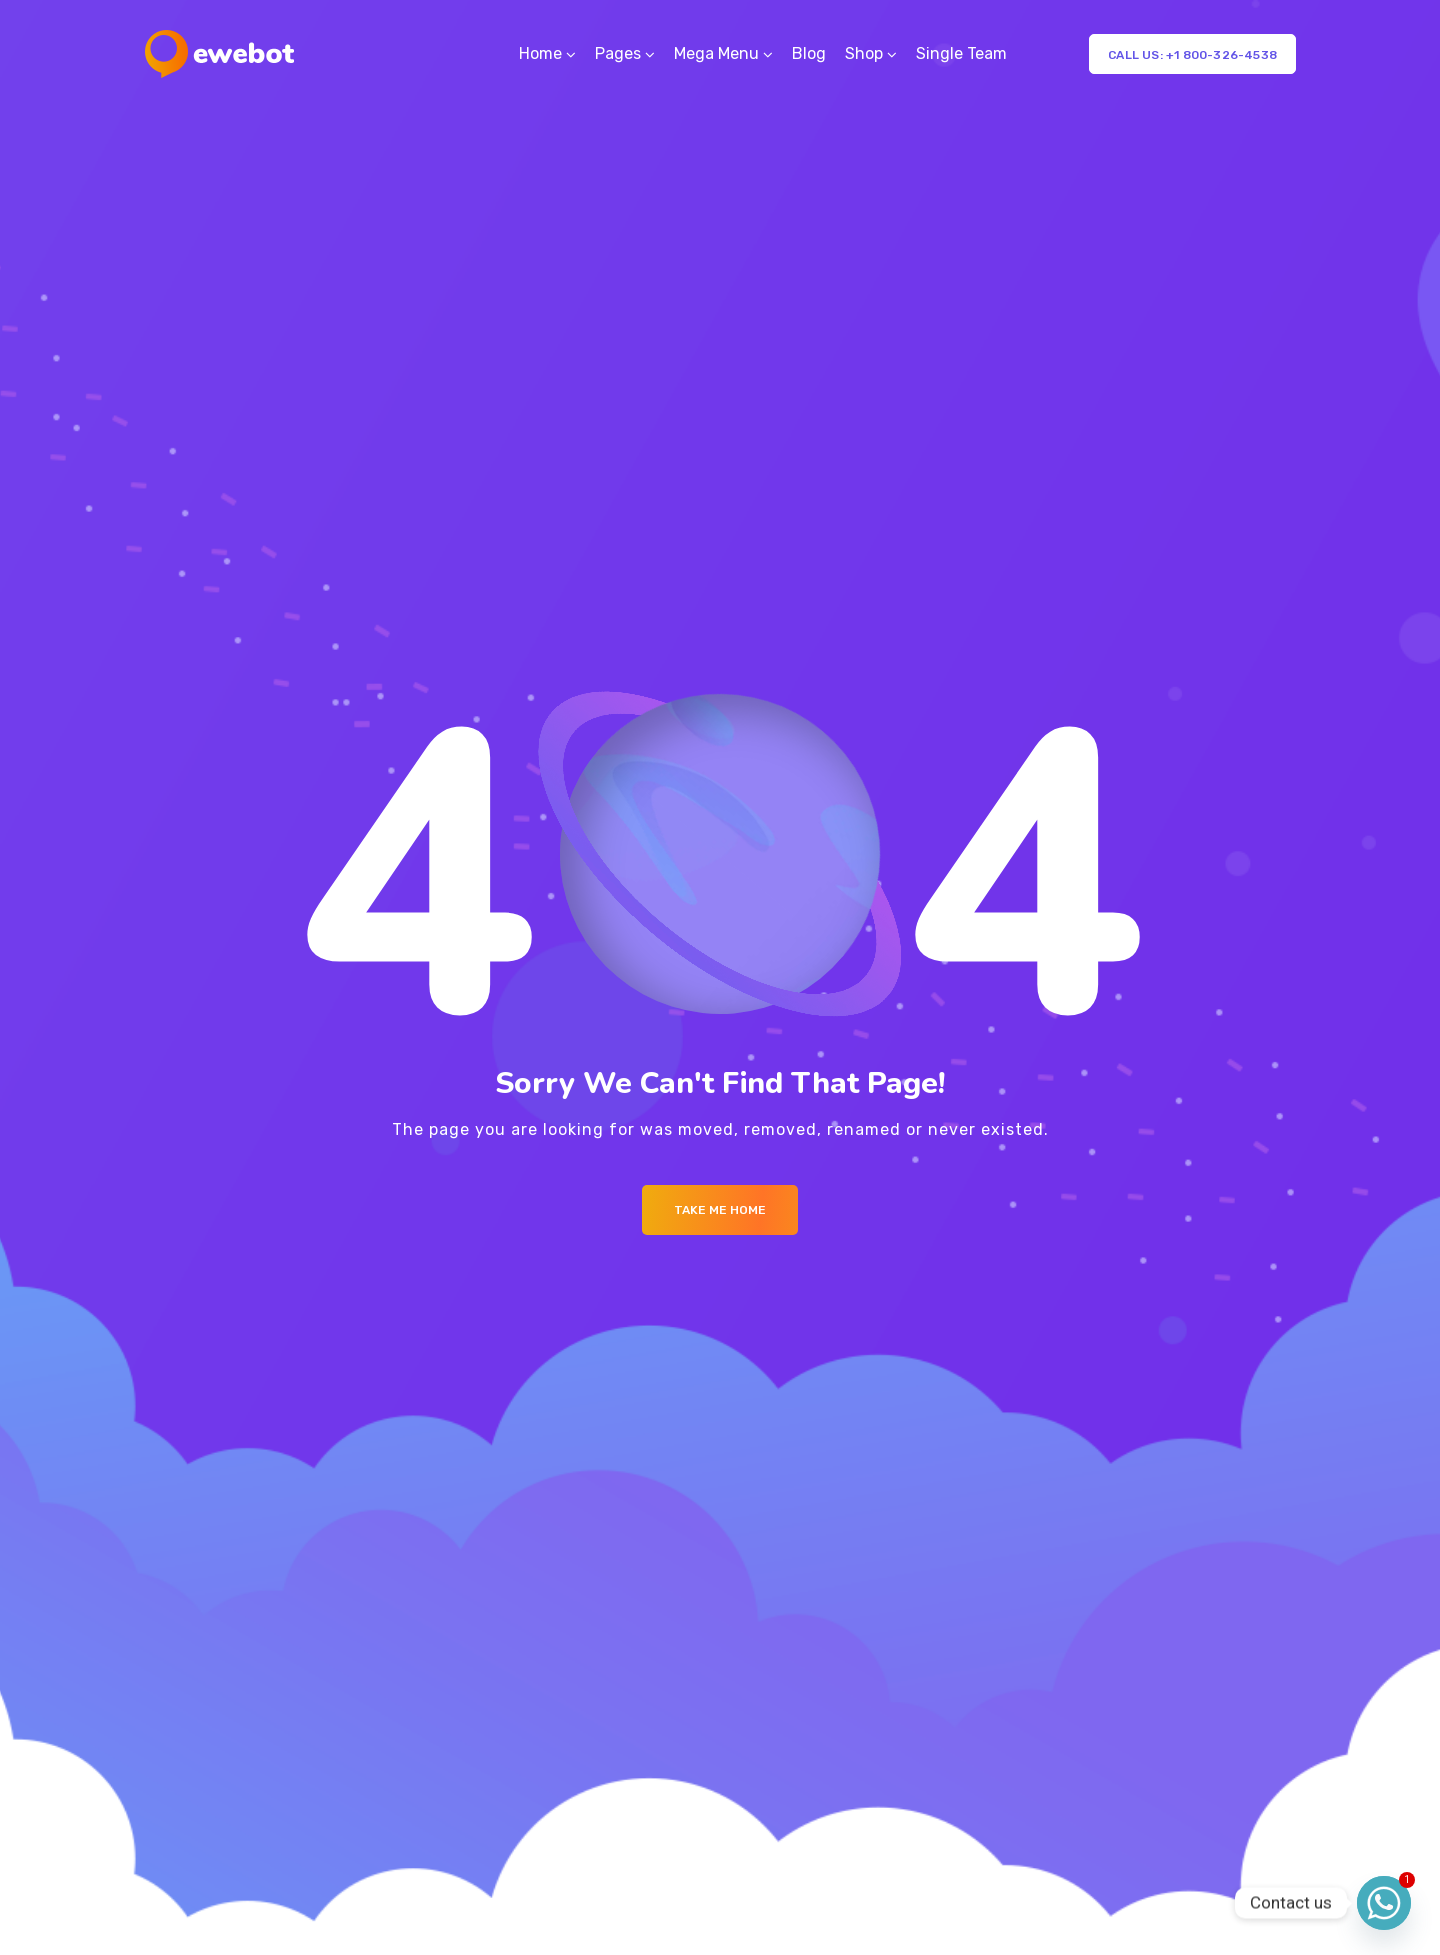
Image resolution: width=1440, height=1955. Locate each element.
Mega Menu (716, 53)
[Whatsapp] (1384, 1903)
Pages (618, 53)
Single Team (961, 53)
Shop (864, 53)
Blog (809, 53)
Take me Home (720, 1210)
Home (540, 53)
